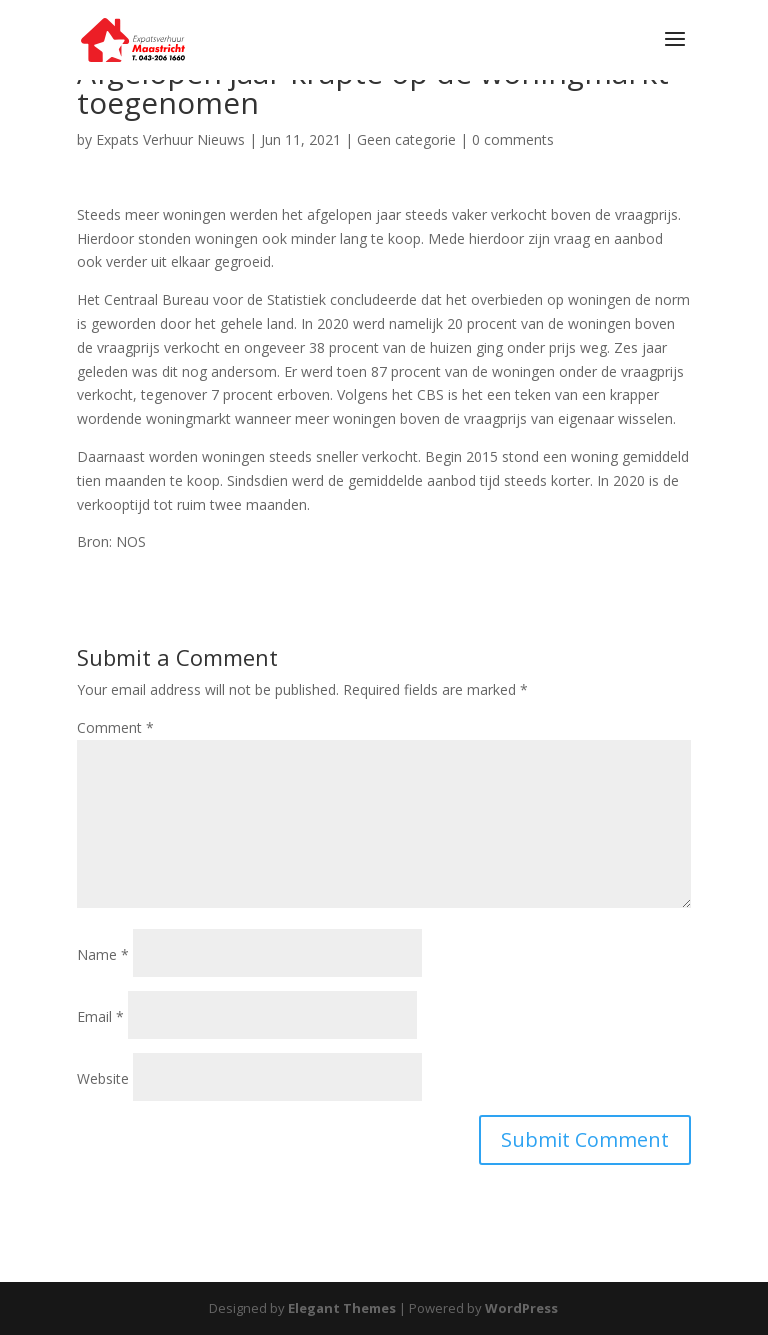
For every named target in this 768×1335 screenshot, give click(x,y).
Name (103, 954)
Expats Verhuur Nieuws (170, 139)
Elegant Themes (342, 1308)
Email (100, 1016)
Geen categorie (406, 139)
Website (103, 1078)
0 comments (513, 139)
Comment (115, 727)
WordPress (521, 1308)
